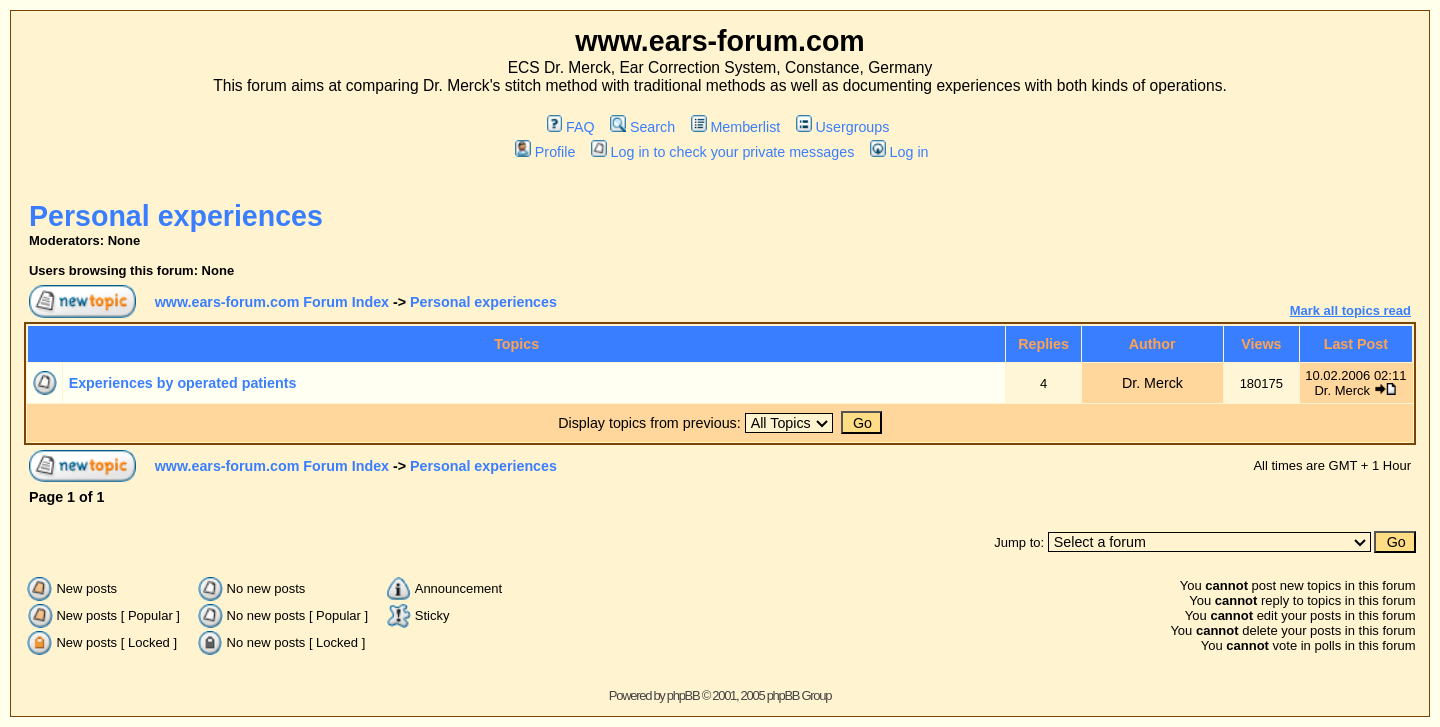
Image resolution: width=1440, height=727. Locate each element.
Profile (545, 152)
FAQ (571, 127)
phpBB (683, 695)
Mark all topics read (1350, 310)
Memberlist (735, 127)
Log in (899, 152)
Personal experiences (176, 216)
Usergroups (842, 127)
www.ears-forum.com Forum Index (272, 302)
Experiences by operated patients (183, 383)
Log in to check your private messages (722, 152)
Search (642, 127)
